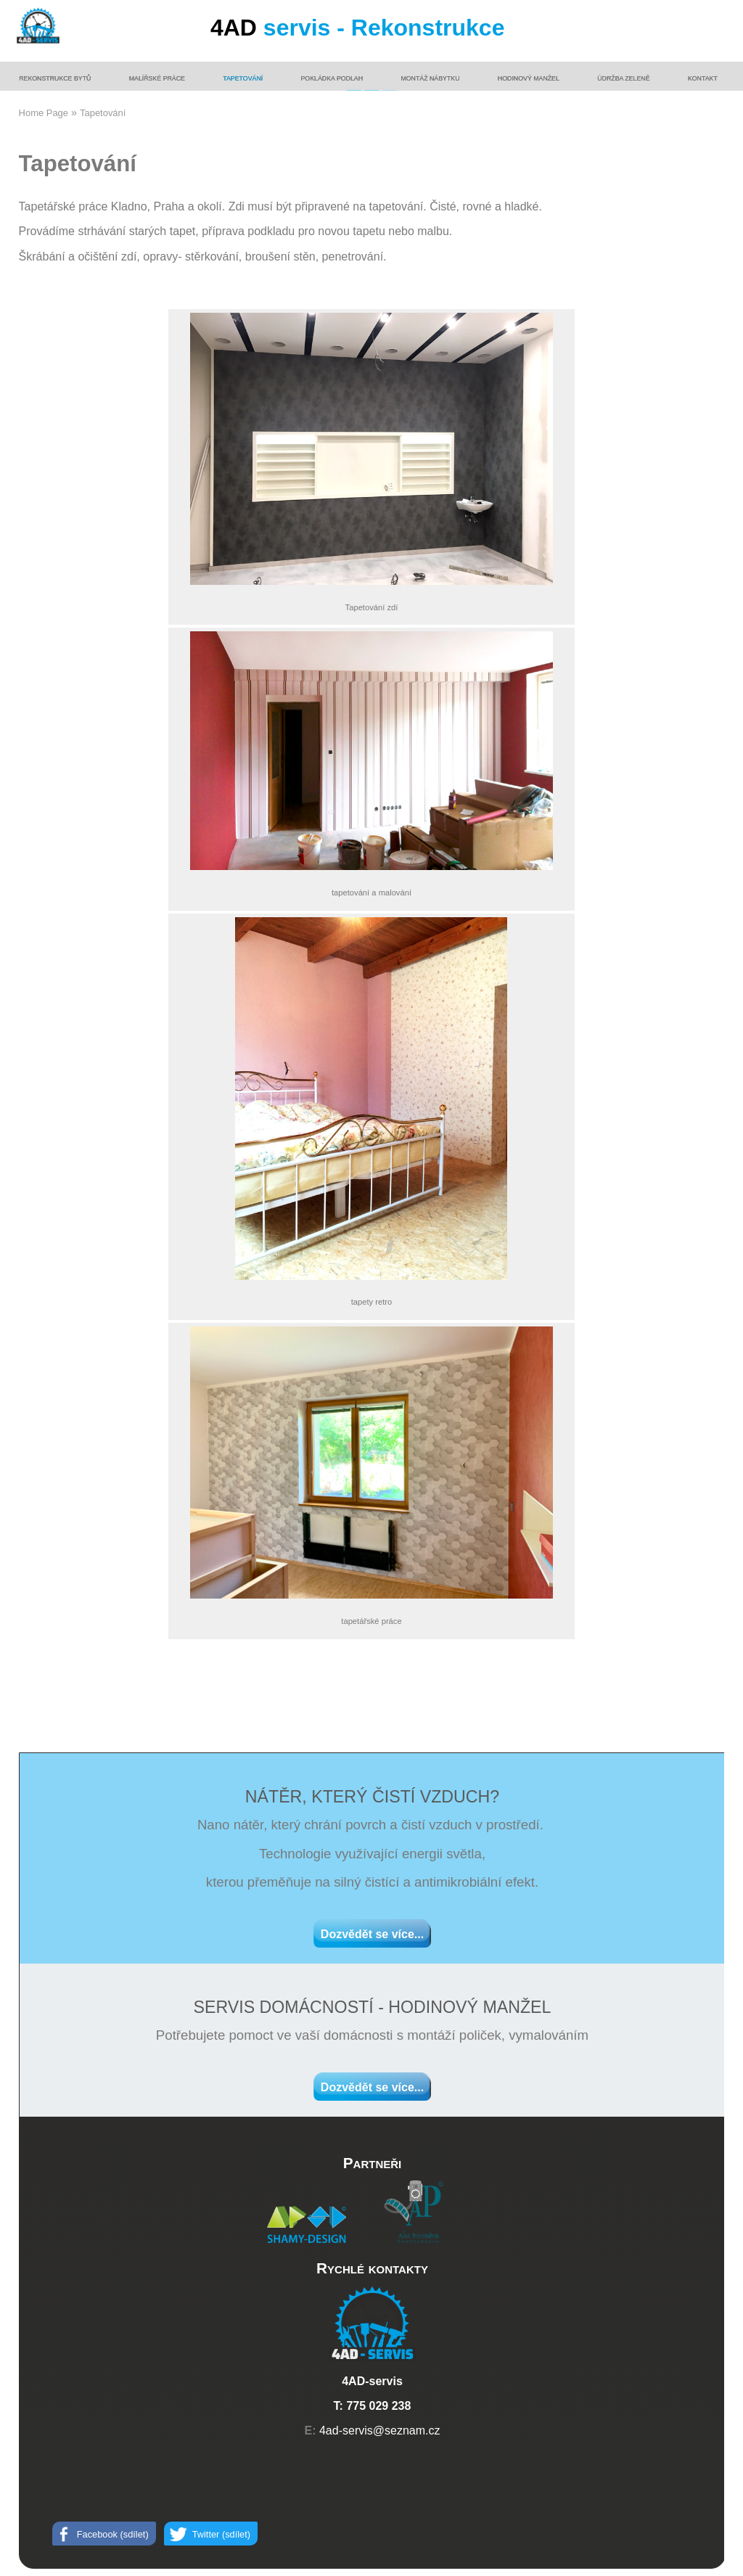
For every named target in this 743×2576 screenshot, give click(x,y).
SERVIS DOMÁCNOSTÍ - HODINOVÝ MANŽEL (372, 2007)
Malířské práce (157, 78)
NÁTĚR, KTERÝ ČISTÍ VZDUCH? (372, 1796)
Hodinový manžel (528, 78)
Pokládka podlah (332, 78)
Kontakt (703, 78)
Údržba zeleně (623, 78)
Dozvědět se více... (372, 1934)
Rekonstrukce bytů (55, 78)
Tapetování (243, 78)
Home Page (43, 112)
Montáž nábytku (430, 78)
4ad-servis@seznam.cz (379, 2430)
